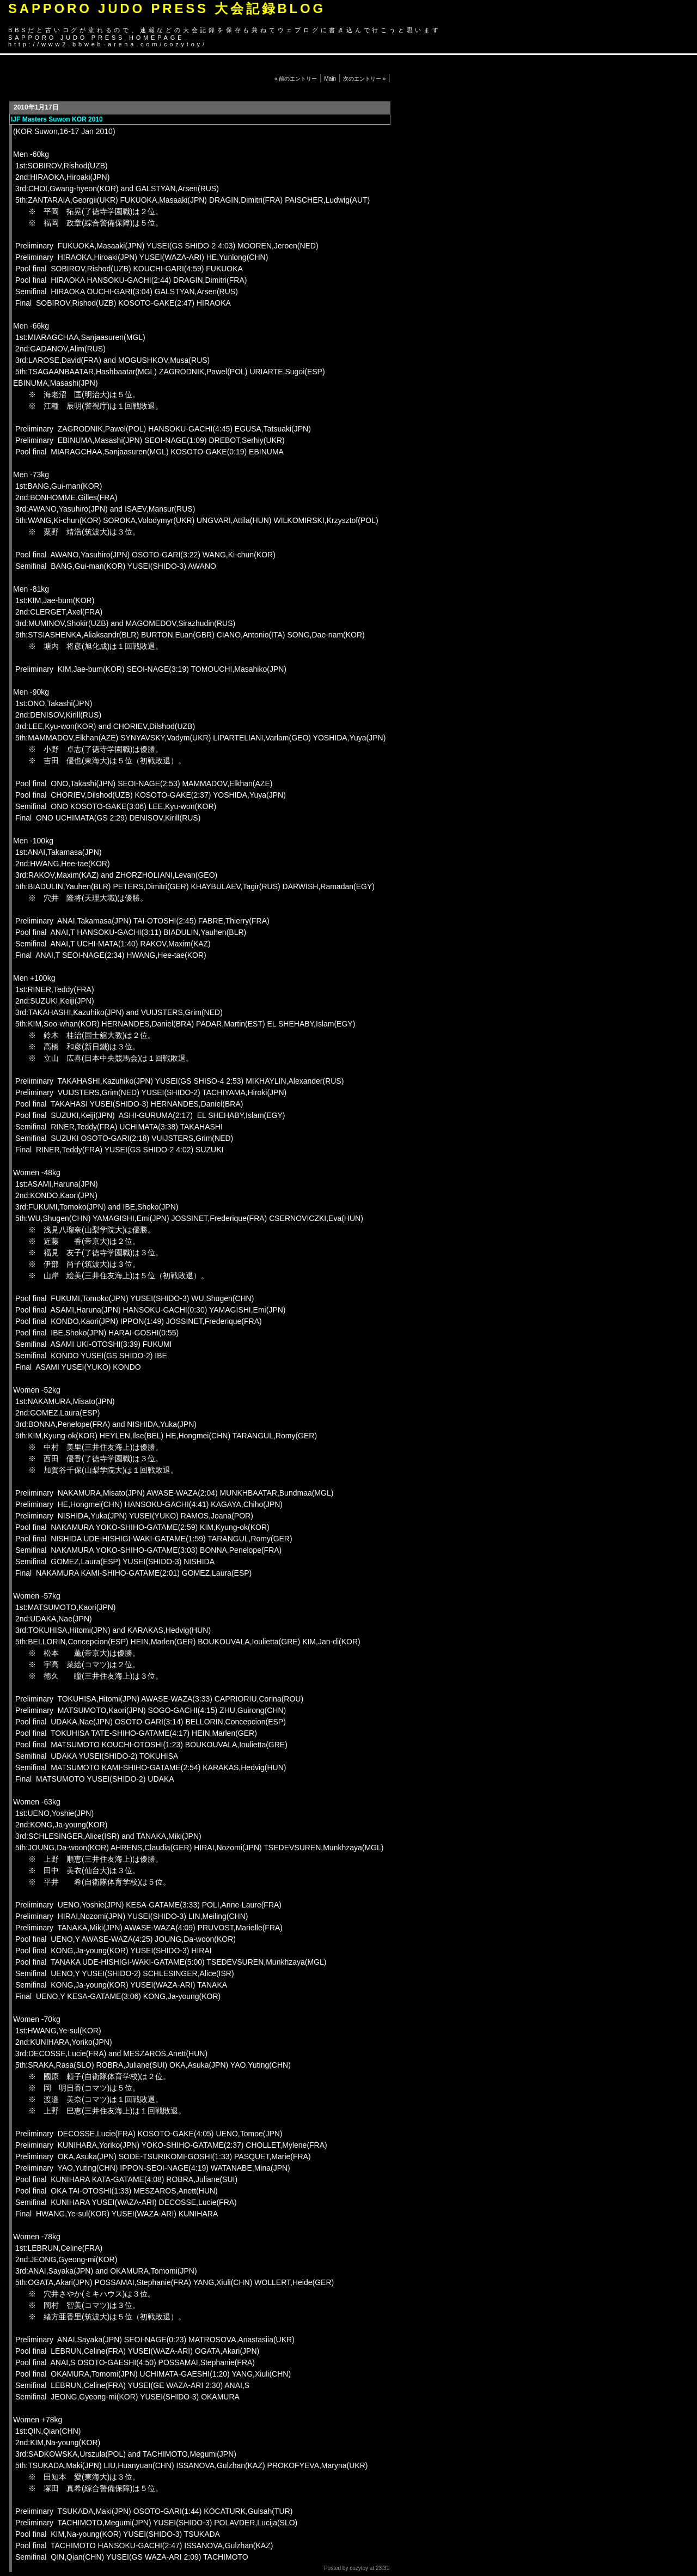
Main (330, 79)
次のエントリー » (364, 79)
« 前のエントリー (295, 79)
